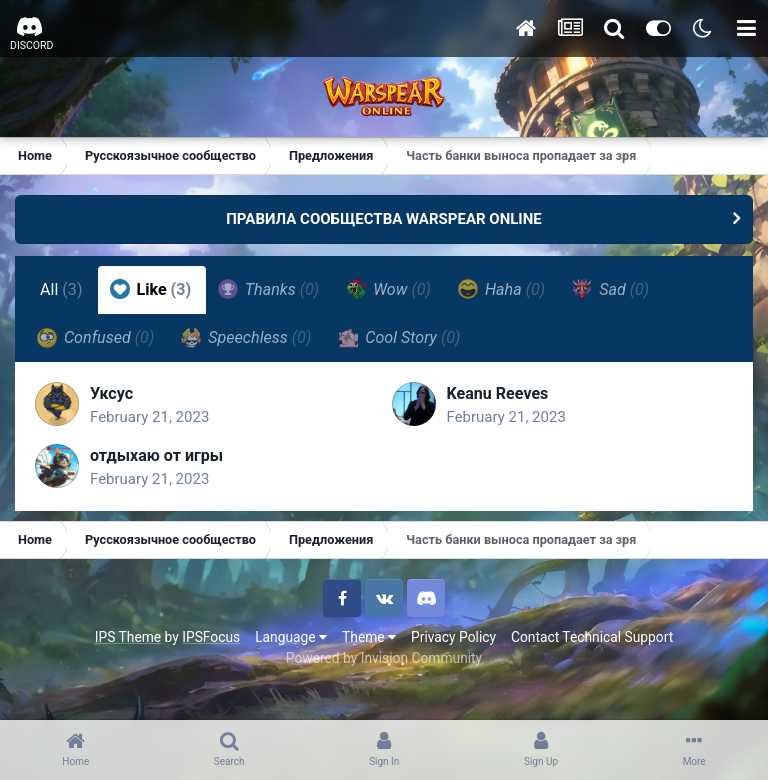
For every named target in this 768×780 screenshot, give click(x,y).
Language (291, 637)
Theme (369, 637)
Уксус (111, 393)
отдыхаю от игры (156, 455)
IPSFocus (211, 637)
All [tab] (61, 289)
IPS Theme (128, 637)
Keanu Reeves (498, 393)
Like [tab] (151, 289)
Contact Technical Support (592, 637)
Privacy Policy (453, 637)
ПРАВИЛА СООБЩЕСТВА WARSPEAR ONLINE (384, 219)
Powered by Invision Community (384, 658)
